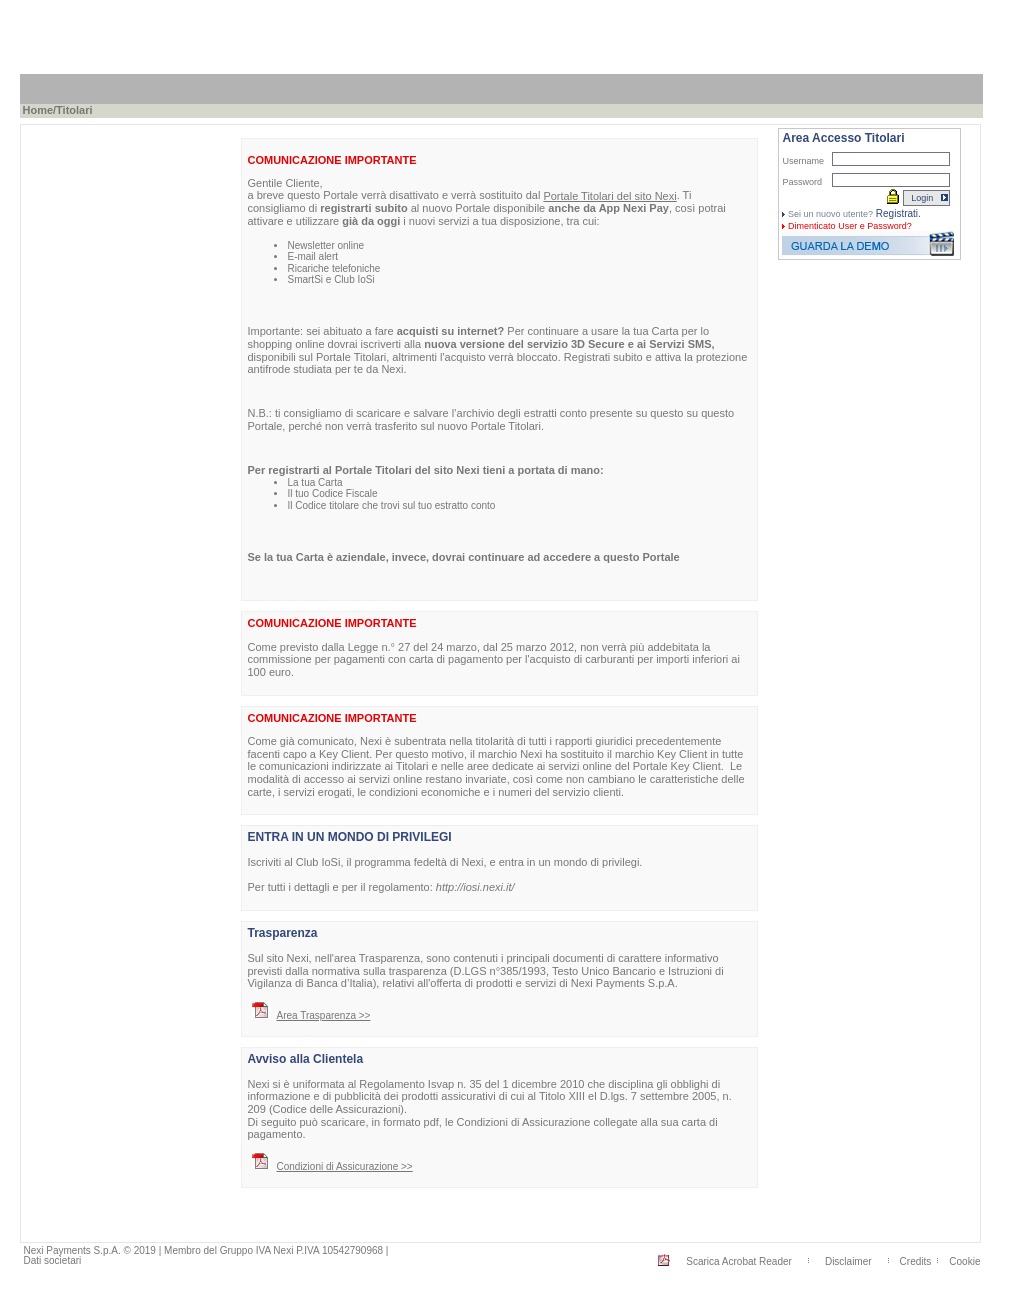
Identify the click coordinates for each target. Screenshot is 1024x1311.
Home (37, 110)
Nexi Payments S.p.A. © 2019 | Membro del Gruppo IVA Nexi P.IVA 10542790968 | (205, 1250)
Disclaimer (848, 1261)
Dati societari (52, 1260)
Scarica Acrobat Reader (739, 1261)
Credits (916, 1261)
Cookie (964, 1261)
